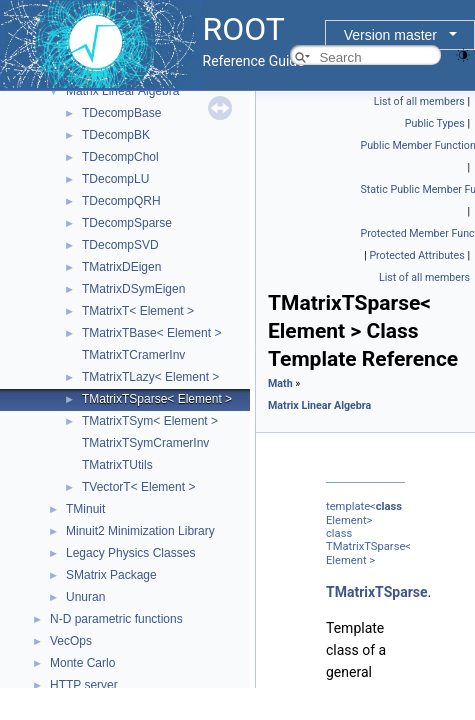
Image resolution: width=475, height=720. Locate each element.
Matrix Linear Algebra (122, 91)
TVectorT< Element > (138, 487)
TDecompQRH (121, 201)
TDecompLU (115, 179)
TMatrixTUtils (117, 465)
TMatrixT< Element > (138, 311)
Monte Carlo (82, 663)
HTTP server (84, 685)
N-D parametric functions (116, 619)
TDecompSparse (127, 223)
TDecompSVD (120, 245)
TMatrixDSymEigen (133, 289)
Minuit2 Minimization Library (140, 531)
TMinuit (85, 509)
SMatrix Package (111, 575)
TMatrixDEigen (121, 267)
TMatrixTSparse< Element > (157, 399)
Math (280, 383)
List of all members (419, 101)
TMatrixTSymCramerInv (145, 443)
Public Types (435, 123)
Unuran (85, 597)
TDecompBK (116, 135)
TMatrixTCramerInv (133, 355)
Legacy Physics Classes (130, 553)
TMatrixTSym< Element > (150, 421)
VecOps (71, 641)
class (389, 506)
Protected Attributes (416, 255)
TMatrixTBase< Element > (151, 333)
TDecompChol (120, 157)
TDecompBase (121, 113)
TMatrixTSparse (377, 592)
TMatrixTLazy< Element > (150, 377)
